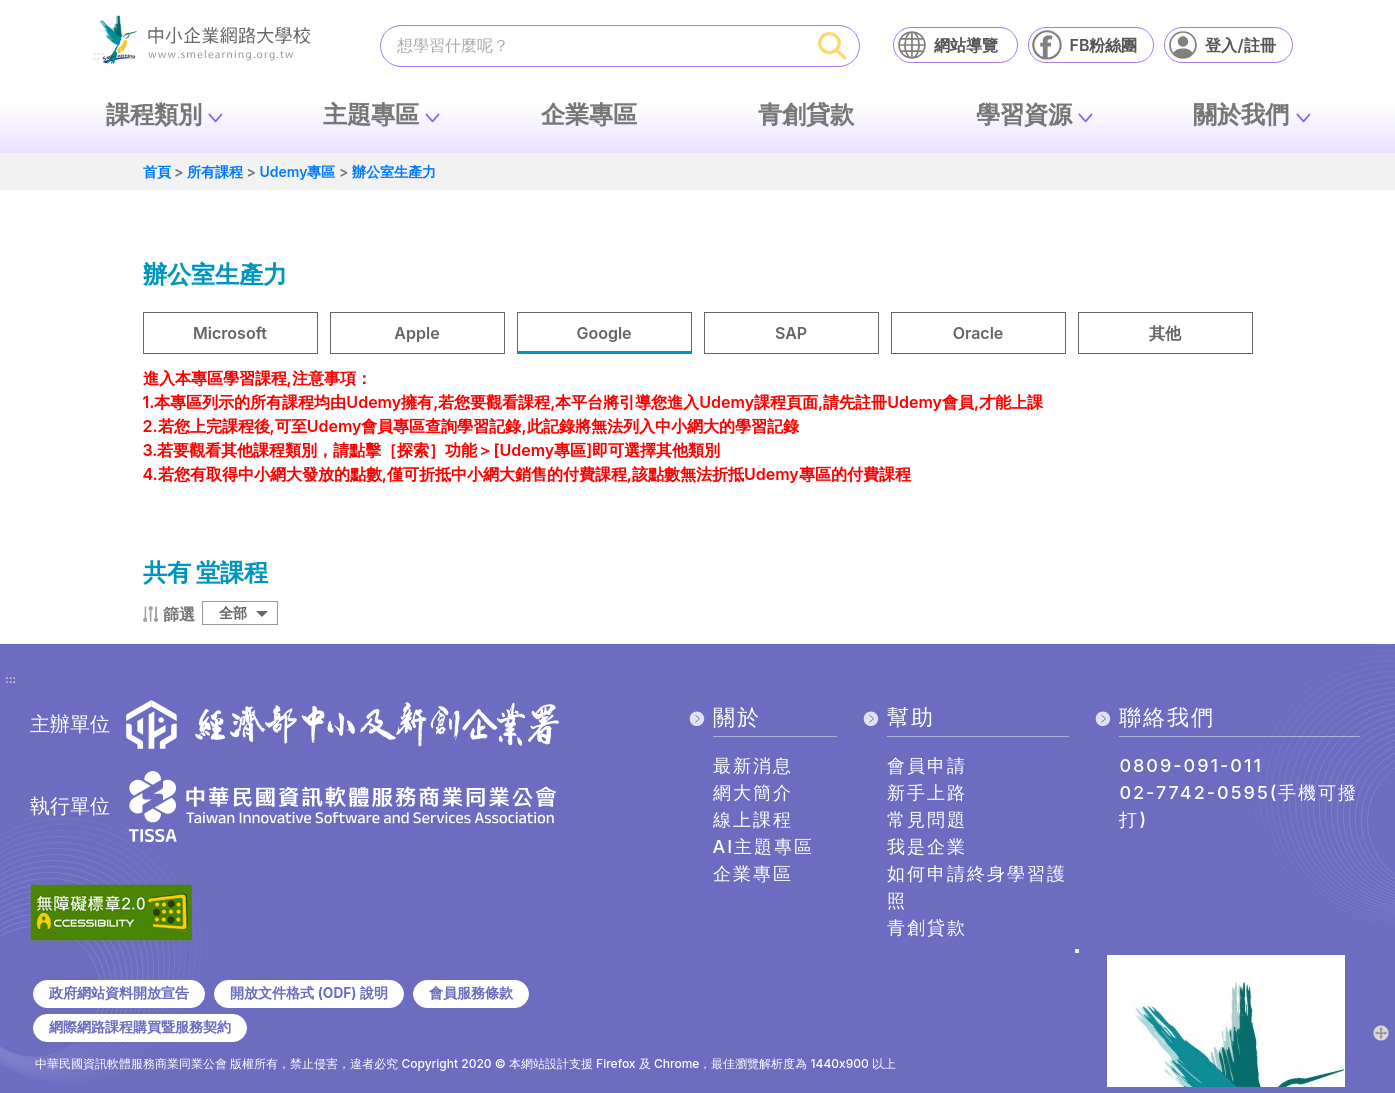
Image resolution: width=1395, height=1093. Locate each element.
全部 (233, 612)
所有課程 (215, 171)
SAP (791, 333)
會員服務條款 (471, 993)
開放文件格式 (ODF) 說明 (308, 993)
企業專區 (589, 114)
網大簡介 (753, 792)
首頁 (157, 171)
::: (10, 680)
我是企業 (927, 846)
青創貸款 (806, 114)
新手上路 (927, 792)
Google (603, 333)
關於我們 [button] (1241, 114)
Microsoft (230, 333)
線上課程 (753, 819)
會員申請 (927, 765)
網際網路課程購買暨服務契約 (140, 1027)
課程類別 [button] (154, 114)
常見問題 (927, 819)
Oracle (978, 333)
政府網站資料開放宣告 (119, 993)
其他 (1165, 333)
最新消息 (753, 765)
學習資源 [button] (1024, 114)
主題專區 (371, 114)
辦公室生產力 (394, 171)
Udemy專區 (297, 171)
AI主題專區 (764, 846)
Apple (416, 333)
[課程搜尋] (594, 45)
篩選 (179, 614)
